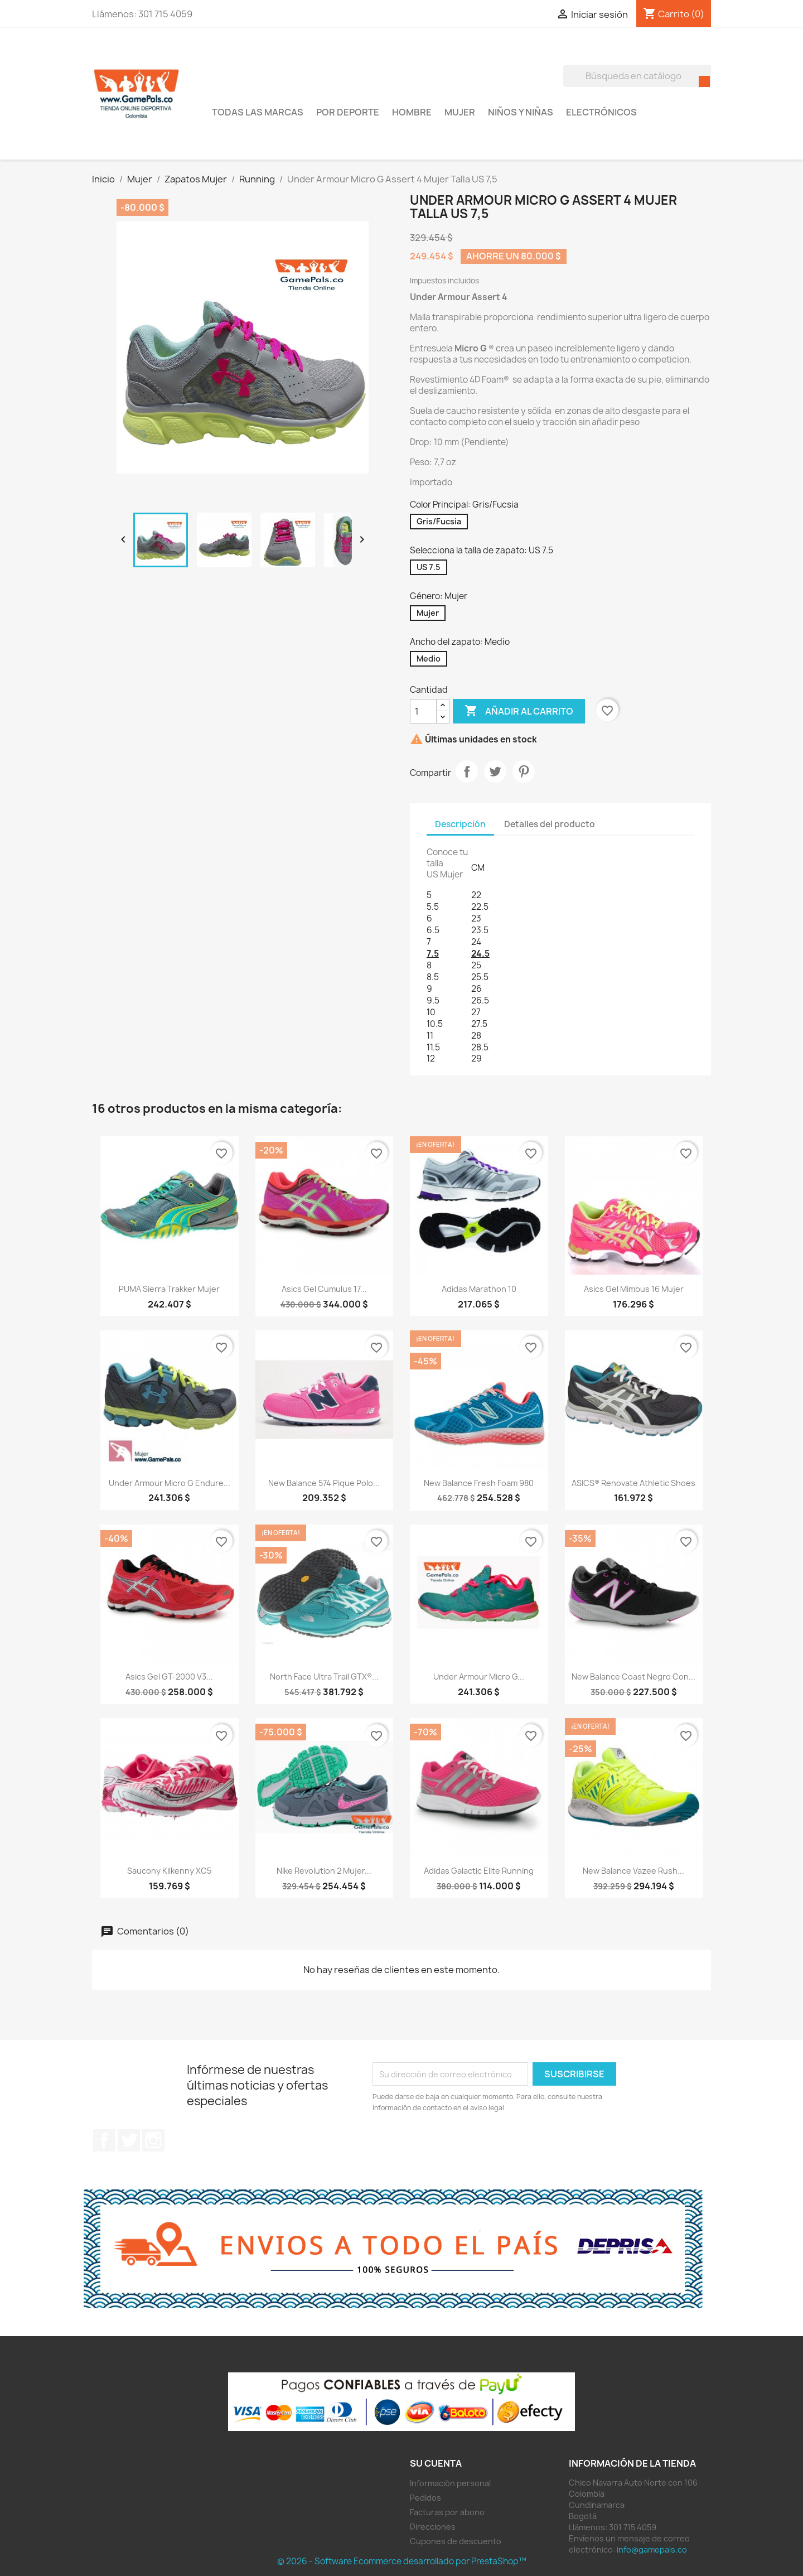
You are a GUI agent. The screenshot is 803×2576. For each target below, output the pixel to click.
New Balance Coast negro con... (633, 1676)
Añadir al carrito (519, 711)
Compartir (467, 771)
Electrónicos (601, 112)
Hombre (412, 112)
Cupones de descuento (455, 2541)
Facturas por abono (447, 2512)
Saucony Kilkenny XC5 (169, 1870)
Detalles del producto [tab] (549, 824)
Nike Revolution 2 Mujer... (324, 1870)
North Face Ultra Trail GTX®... (324, 1676)
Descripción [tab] (460, 824)
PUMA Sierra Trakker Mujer (169, 1289)
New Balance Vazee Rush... (633, 1870)
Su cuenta (436, 2463)
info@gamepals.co (652, 2549)
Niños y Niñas (520, 112)
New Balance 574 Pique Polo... (324, 1483)
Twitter (129, 2140)
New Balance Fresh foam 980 (479, 1483)
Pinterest (523, 771)
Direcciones (433, 2526)
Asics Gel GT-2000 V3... (169, 1676)
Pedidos (425, 2497)
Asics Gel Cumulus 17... (324, 1289)
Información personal (450, 2483)
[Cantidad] (423, 711)
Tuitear (495, 771)
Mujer (459, 112)
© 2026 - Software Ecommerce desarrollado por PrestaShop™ (401, 2561)
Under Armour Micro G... (478, 1676)
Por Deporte (347, 112)
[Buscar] (637, 76)
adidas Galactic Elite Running (479, 1870)
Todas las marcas (257, 112)
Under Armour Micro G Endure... (169, 1483)
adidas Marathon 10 (479, 1289)
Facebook (104, 2140)
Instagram (153, 2140)
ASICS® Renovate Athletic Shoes (633, 1483)
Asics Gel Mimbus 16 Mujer (634, 1289)
